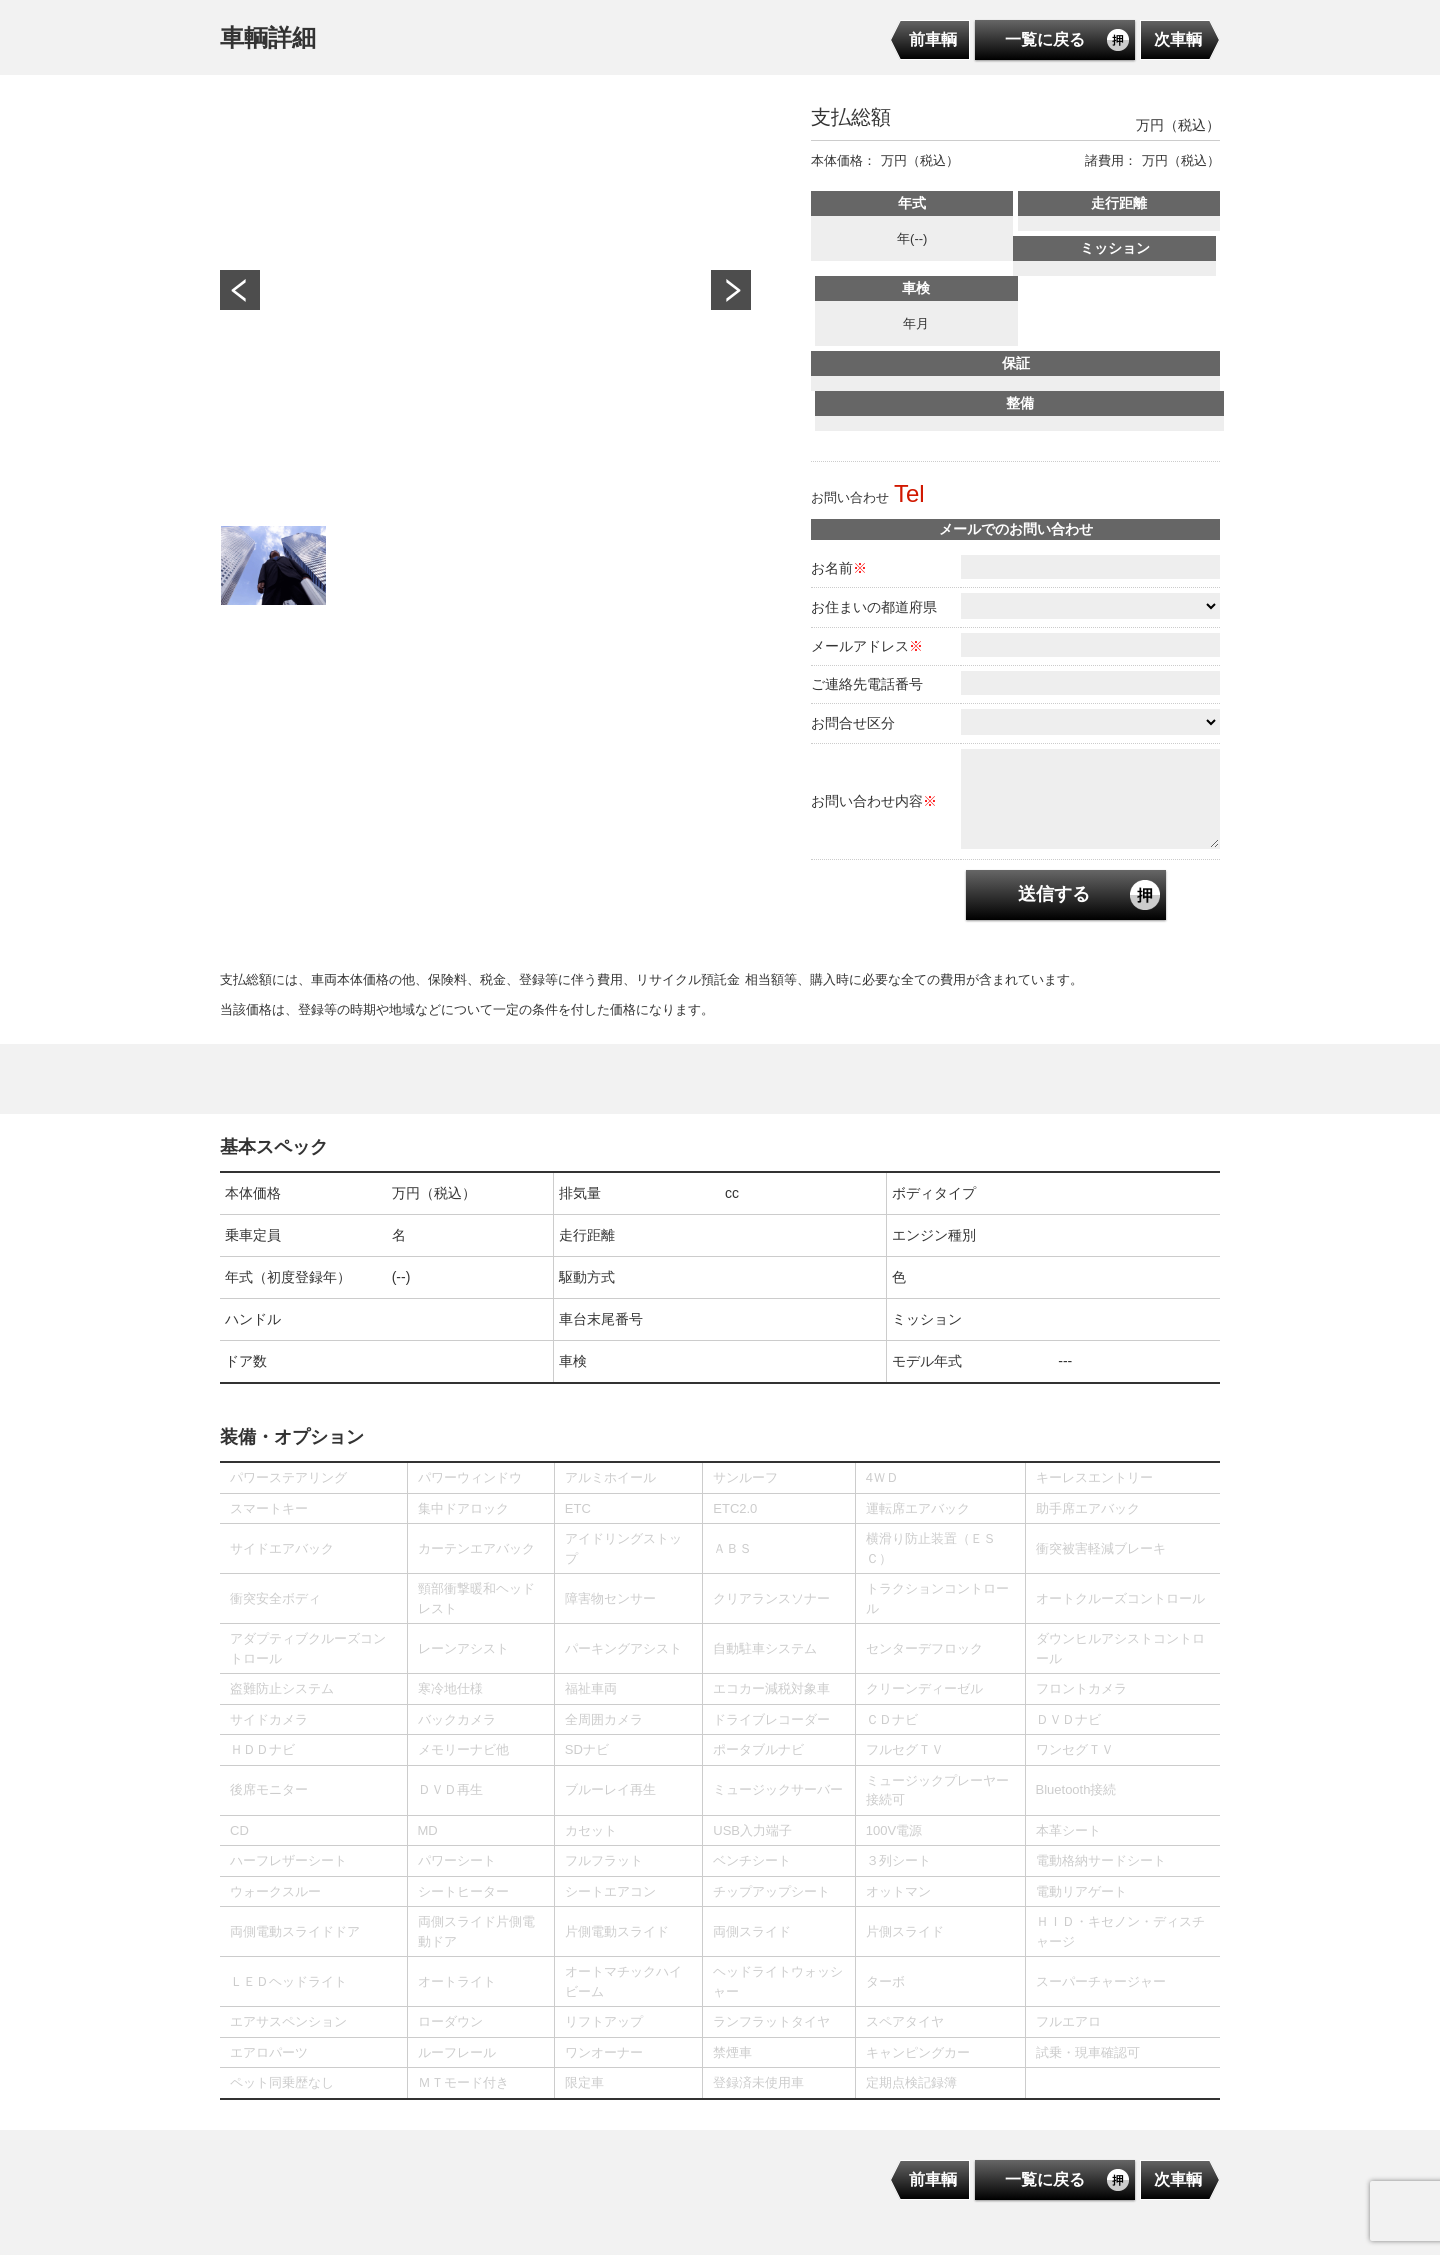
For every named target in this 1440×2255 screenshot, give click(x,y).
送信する (1054, 894)
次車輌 (1178, 39)
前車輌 (933, 39)
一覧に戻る (1045, 39)
